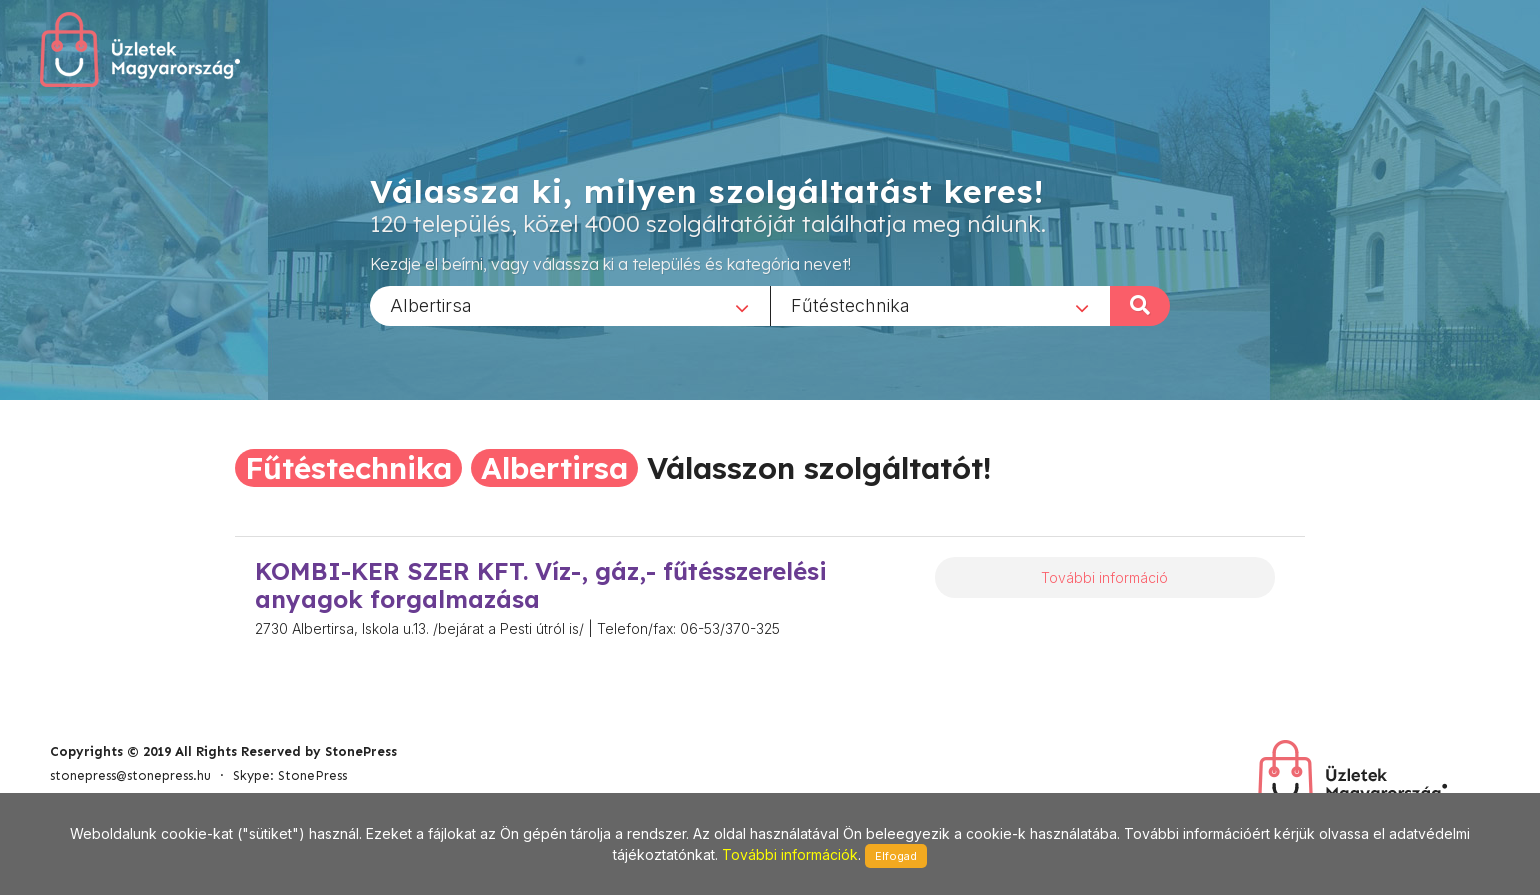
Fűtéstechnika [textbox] (850, 304)
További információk (790, 854)
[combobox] (570, 305)
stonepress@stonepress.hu (130, 775)
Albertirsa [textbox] (431, 304)
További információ (1104, 577)
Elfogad (896, 856)
